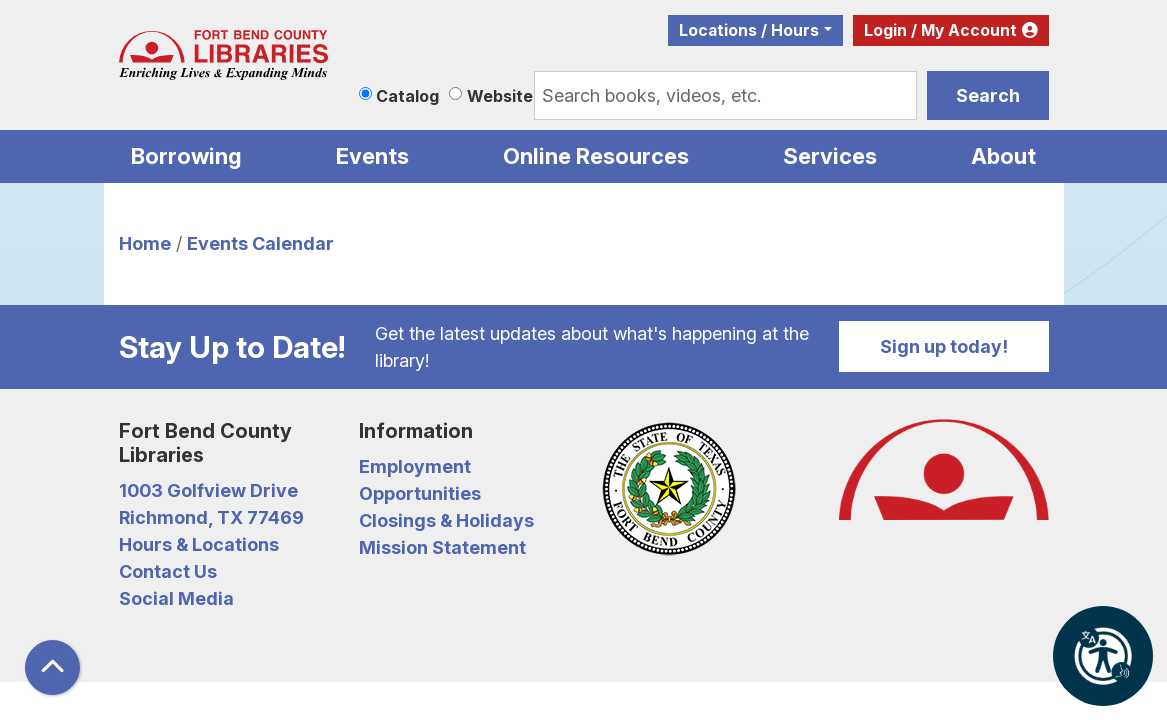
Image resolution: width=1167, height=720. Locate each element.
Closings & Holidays (446, 520)
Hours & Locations (199, 544)
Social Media (176, 598)
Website (500, 96)
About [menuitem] (1003, 156)
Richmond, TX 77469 (211, 517)
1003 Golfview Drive (208, 490)
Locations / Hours (749, 30)
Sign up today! (944, 346)
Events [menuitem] (372, 156)
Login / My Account (940, 30)
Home (145, 243)
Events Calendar (260, 243)
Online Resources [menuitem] (596, 156)
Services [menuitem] (830, 156)
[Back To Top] (52, 667)
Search (988, 95)
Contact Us (168, 571)
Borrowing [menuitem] (186, 156)
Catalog (407, 96)
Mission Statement (442, 547)
